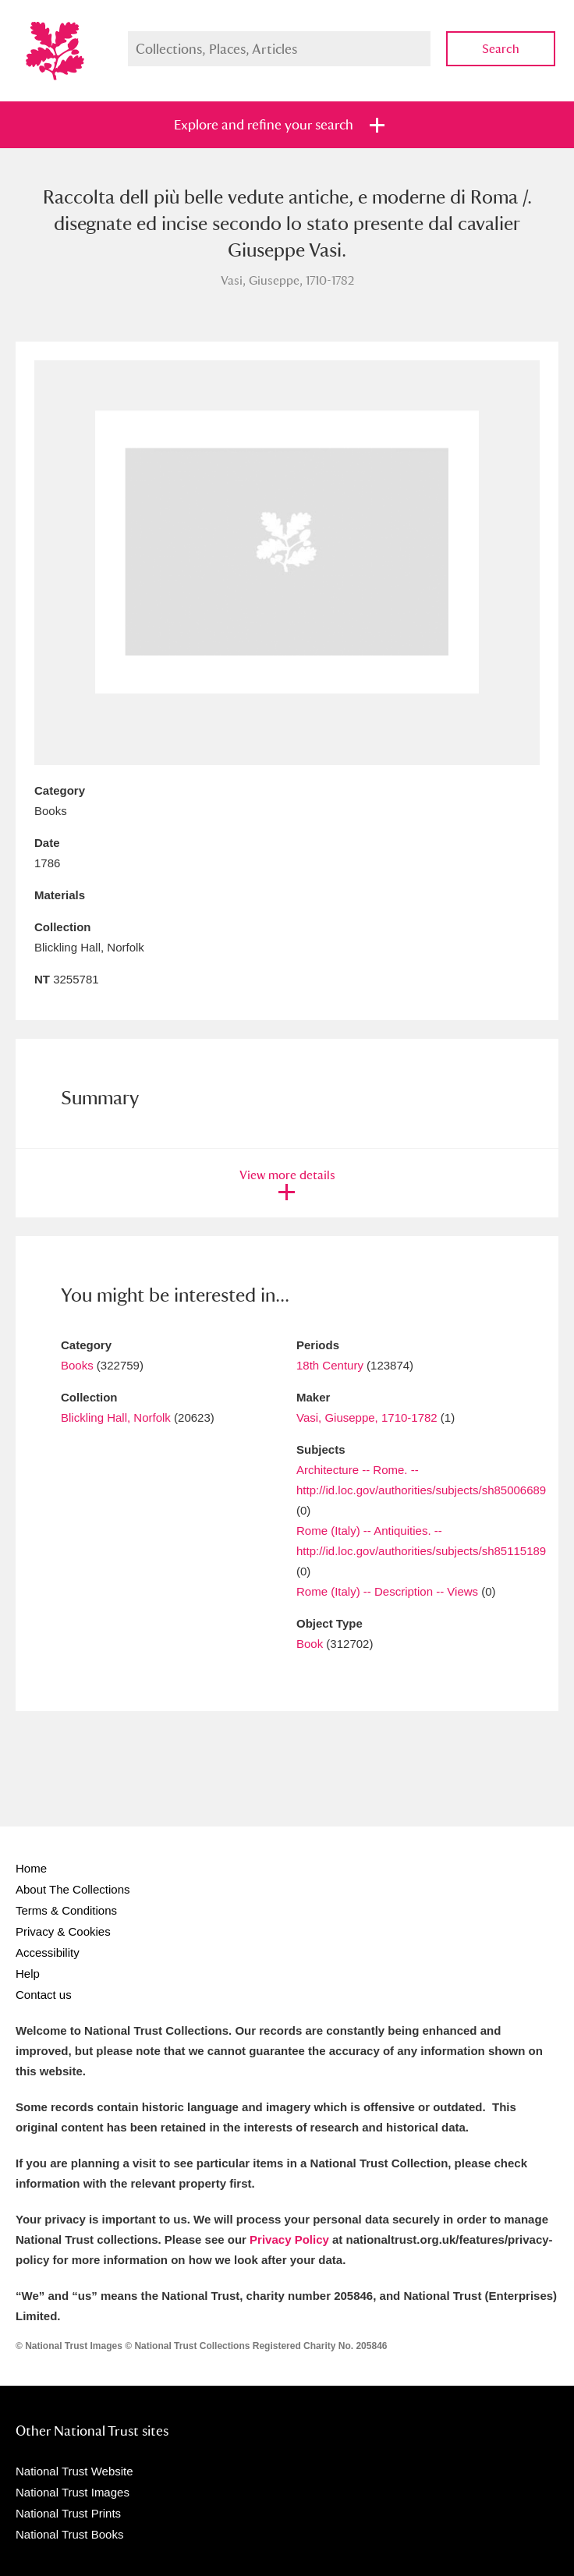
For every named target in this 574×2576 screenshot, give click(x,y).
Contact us (44, 1994)
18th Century (329, 1365)
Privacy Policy (289, 2239)
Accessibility (48, 1952)
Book (309, 1643)
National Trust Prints (68, 2513)
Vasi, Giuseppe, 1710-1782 (367, 1417)
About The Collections (72, 1889)
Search (500, 48)
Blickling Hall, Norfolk (116, 1417)
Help (28, 1973)
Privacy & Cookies (63, 1931)
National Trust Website (74, 2471)
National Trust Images (72, 2492)
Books (77, 1365)
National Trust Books (69, 2534)
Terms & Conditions (66, 1910)
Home (31, 1868)
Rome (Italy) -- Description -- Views (387, 1591)
